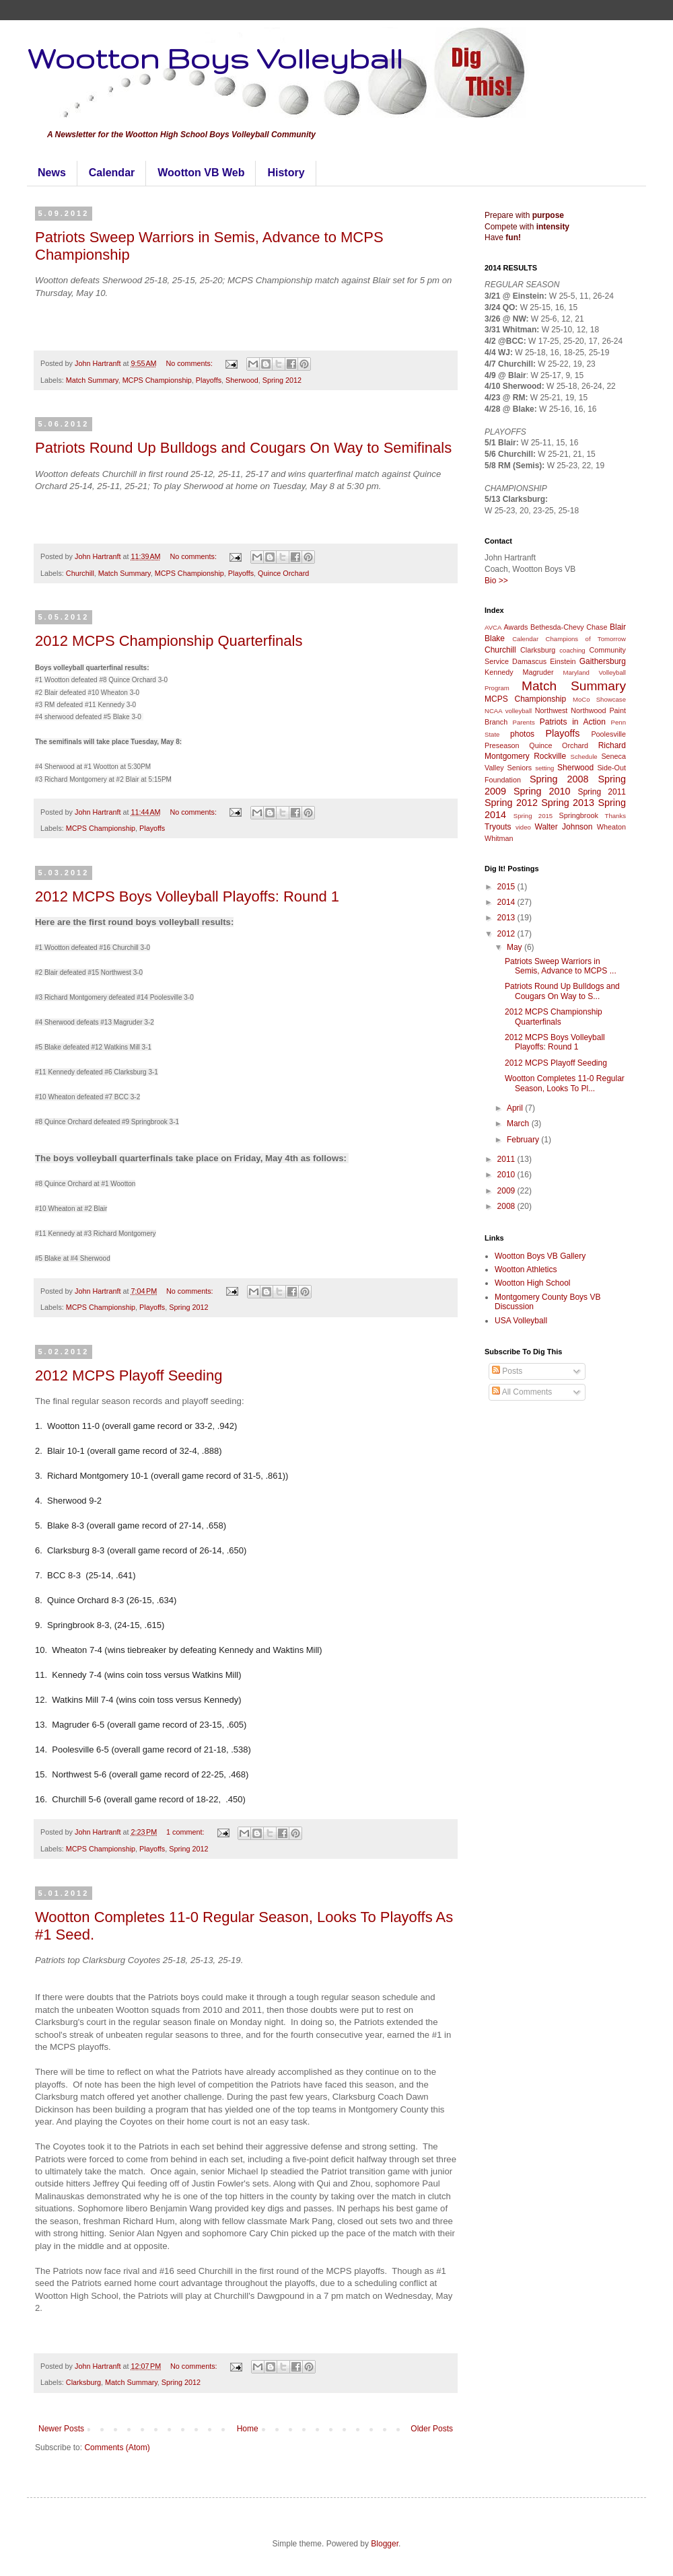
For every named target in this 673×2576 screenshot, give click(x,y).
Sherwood (241, 380)
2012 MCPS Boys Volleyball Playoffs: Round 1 (187, 896)
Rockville (550, 756)
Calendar (112, 172)
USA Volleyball (521, 1320)
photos (522, 734)
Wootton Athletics (526, 1269)
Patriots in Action (573, 722)
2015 (507, 886)
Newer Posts (61, 2428)
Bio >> (496, 580)
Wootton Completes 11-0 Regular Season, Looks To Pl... (565, 1083)
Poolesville (608, 734)
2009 (507, 1190)
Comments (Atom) (116, 2447)
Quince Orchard (283, 573)
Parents (524, 722)
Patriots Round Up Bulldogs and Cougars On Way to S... (562, 991)
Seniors (519, 768)
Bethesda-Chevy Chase (569, 627)
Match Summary (92, 380)
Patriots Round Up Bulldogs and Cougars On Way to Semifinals (243, 447)
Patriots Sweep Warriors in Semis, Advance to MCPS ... (560, 966)
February (524, 1139)
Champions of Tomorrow (586, 638)
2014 (507, 902)
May (515, 947)
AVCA (493, 627)
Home (247, 2428)
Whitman (499, 838)
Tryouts (498, 827)
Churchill (80, 573)
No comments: (190, 363)
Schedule (584, 756)
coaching (572, 650)
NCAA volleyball (508, 710)
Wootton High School (533, 1283)
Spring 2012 (282, 380)
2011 (507, 1159)
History (285, 172)
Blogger (384, 2543)
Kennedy (499, 672)
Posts (507, 1371)
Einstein (562, 661)
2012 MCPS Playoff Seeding (128, 1375)
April (516, 1108)
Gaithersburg (602, 661)
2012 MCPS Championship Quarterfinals (168, 640)
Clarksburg (83, 2382)
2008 (507, 1206)
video (523, 827)
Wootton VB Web (200, 172)
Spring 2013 (567, 802)
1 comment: (186, 1832)
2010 (507, 1174)
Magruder (537, 672)
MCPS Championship (157, 380)
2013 (507, 917)
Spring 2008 (559, 779)
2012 (507, 934)
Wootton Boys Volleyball (214, 58)
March (519, 1123)
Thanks (615, 815)
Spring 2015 (533, 815)
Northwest (551, 710)
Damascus (529, 661)
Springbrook (578, 815)
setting (544, 768)
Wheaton (611, 827)
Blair (618, 627)
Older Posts (432, 2428)
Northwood (588, 710)
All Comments (522, 1392)
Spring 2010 (542, 791)
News (52, 172)
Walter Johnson (564, 827)
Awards (516, 627)
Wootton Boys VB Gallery (540, 1256)
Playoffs (208, 380)
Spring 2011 (601, 792)
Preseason (502, 745)
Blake (495, 638)
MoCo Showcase (599, 699)
